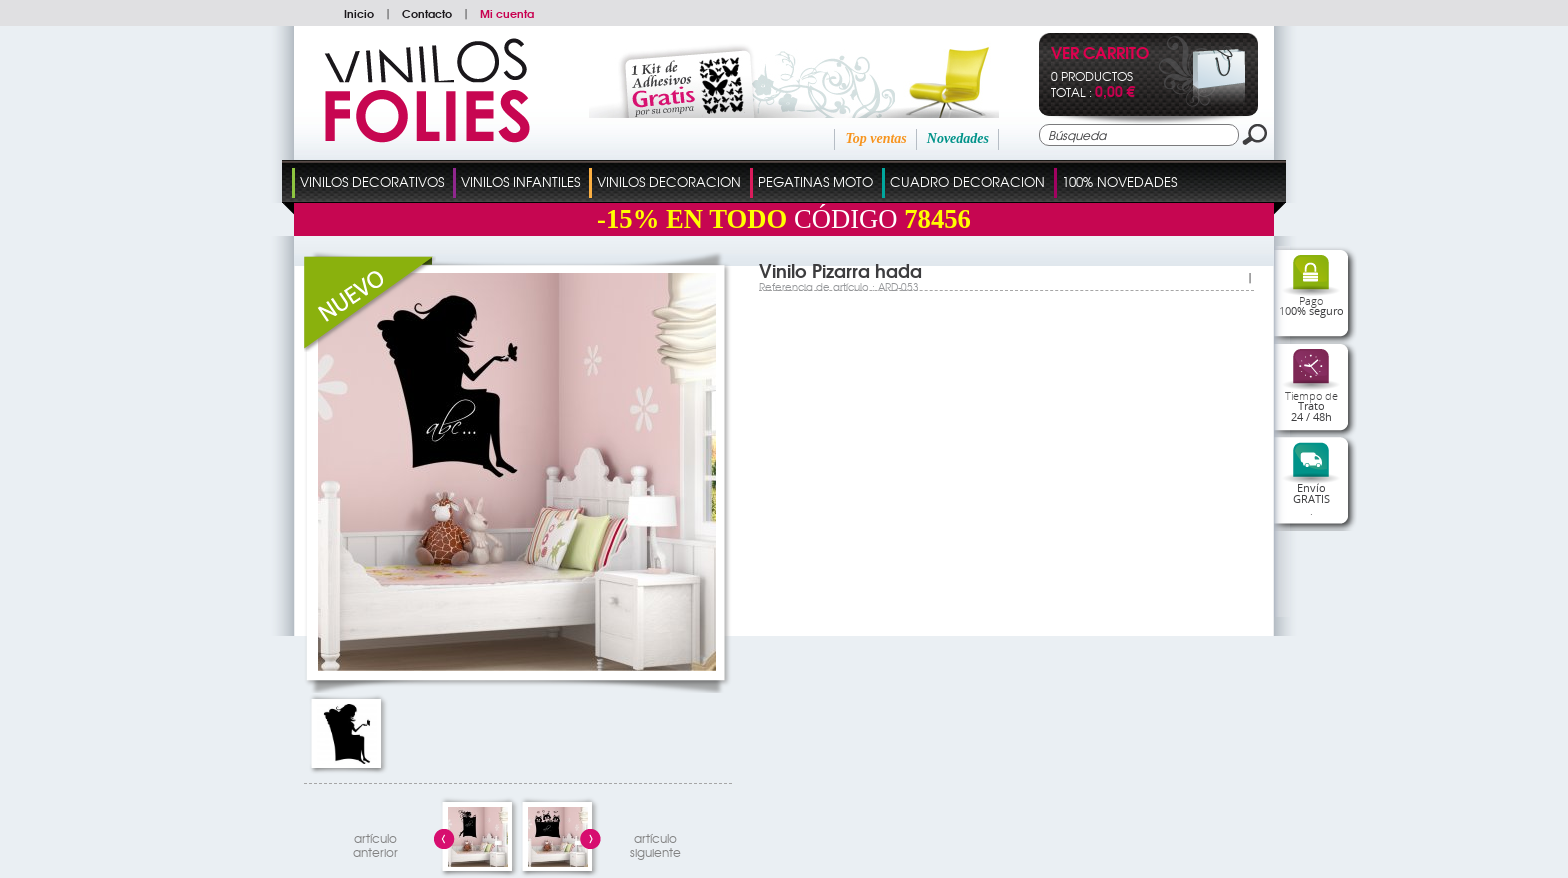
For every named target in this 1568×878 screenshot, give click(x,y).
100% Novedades (1119, 181)
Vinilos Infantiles (520, 181)
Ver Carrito (1100, 54)
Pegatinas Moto (815, 181)
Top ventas (875, 138)
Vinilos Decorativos (372, 181)
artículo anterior (375, 842)
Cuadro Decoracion (967, 181)
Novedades (958, 138)
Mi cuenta (507, 13)
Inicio (359, 13)
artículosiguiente (655, 842)
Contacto (427, 13)
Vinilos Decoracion (669, 181)
